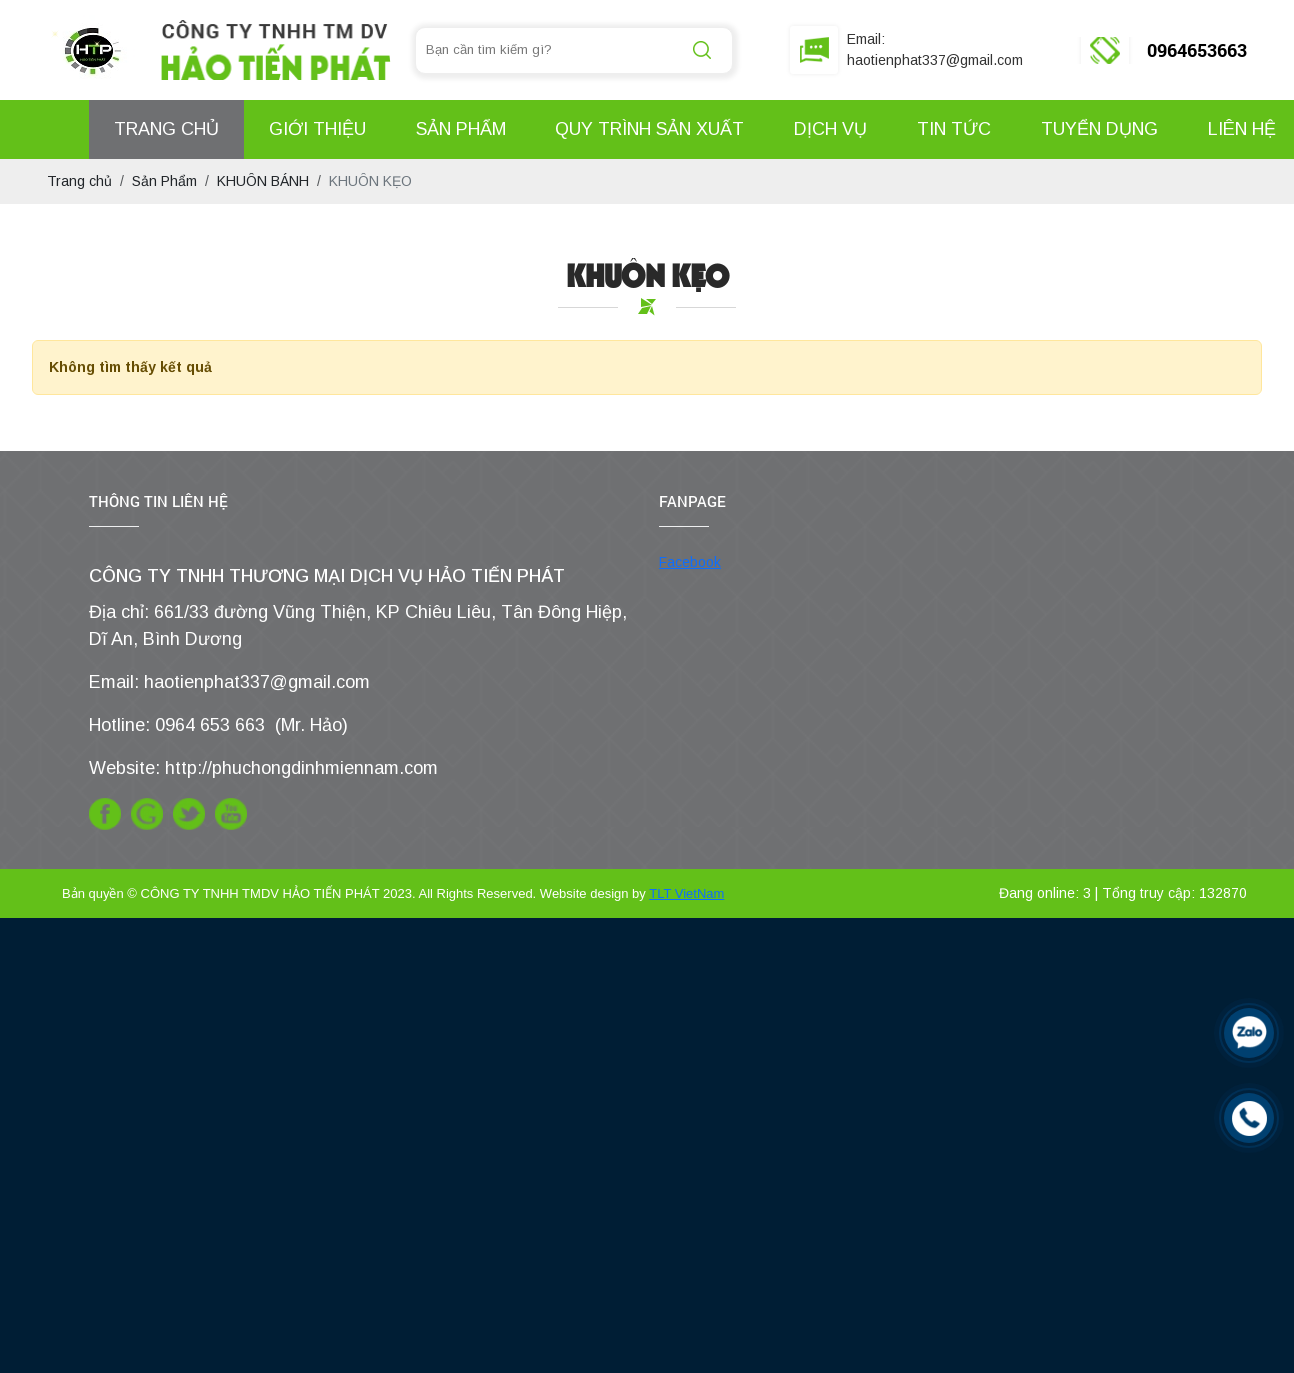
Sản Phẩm (461, 129)
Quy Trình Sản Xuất (649, 129)
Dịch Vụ (830, 129)
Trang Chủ (166, 129)
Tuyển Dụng (1099, 129)
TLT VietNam (686, 893)
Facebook (690, 562)
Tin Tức (954, 129)
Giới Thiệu (317, 129)
